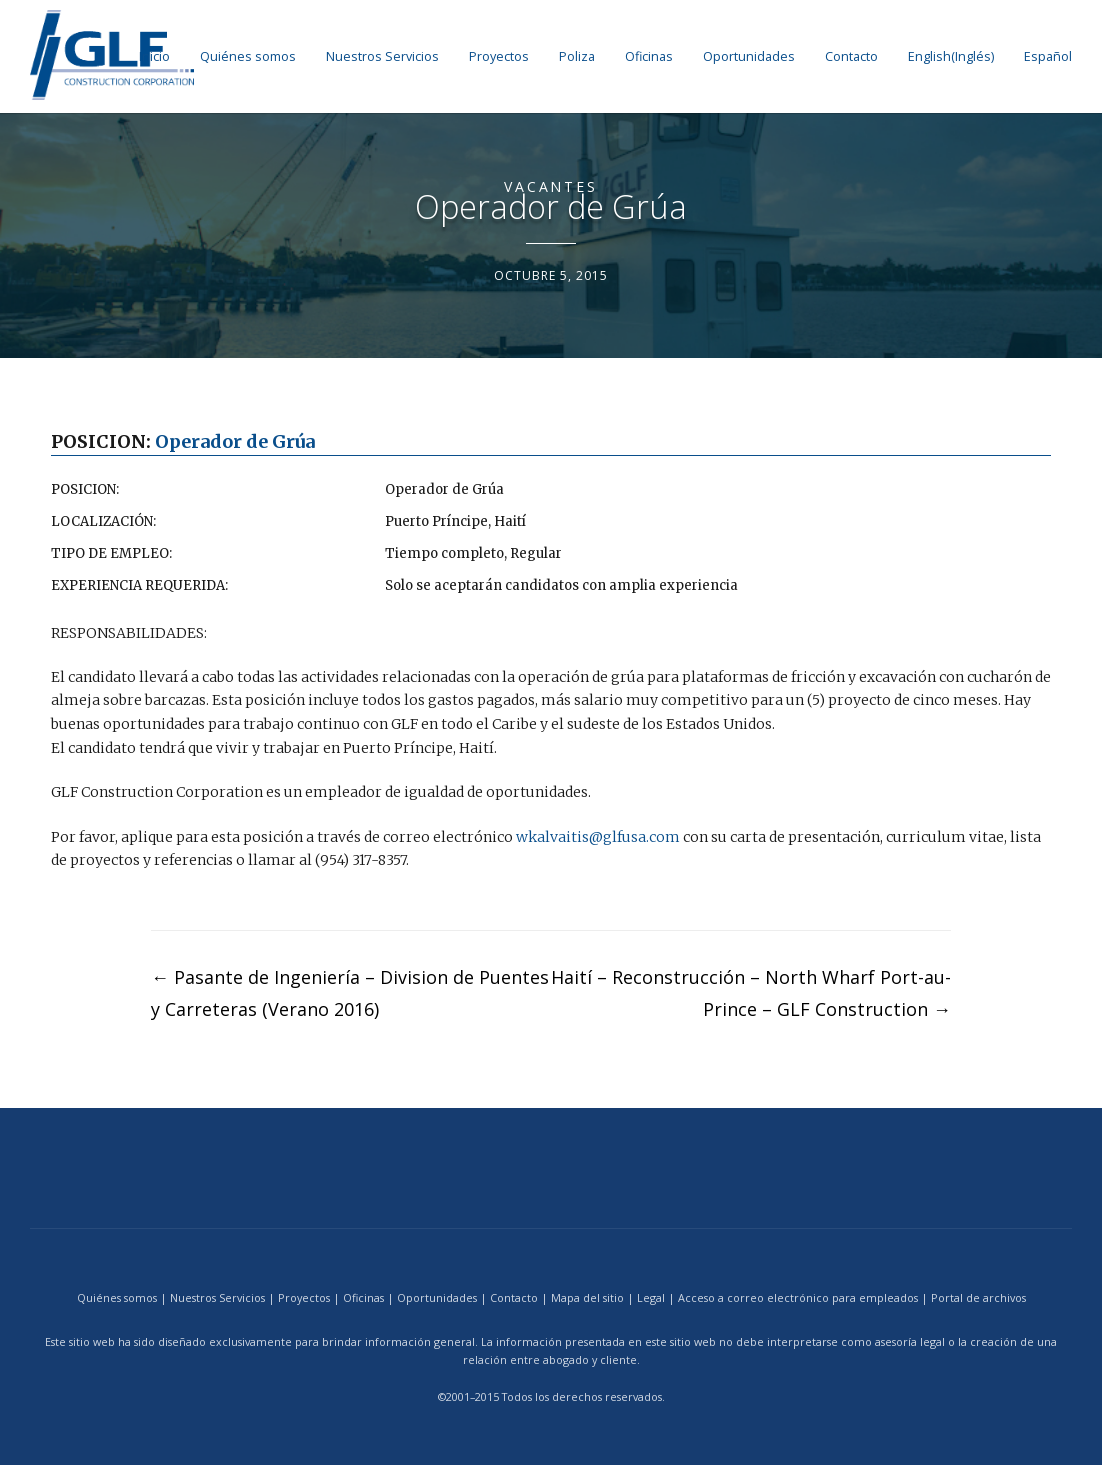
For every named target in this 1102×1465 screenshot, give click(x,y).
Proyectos (499, 56)
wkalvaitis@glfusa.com (598, 836)
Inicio (154, 56)
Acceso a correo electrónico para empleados (798, 1296)
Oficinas (649, 56)
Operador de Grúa (235, 441)
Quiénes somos (248, 56)
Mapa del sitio (587, 1296)
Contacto (851, 56)
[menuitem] (951, 56)
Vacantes (551, 186)
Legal (651, 1296)
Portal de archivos (978, 1296)
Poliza (577, 56)
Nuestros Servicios (382, 56)
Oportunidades (749, 56)
